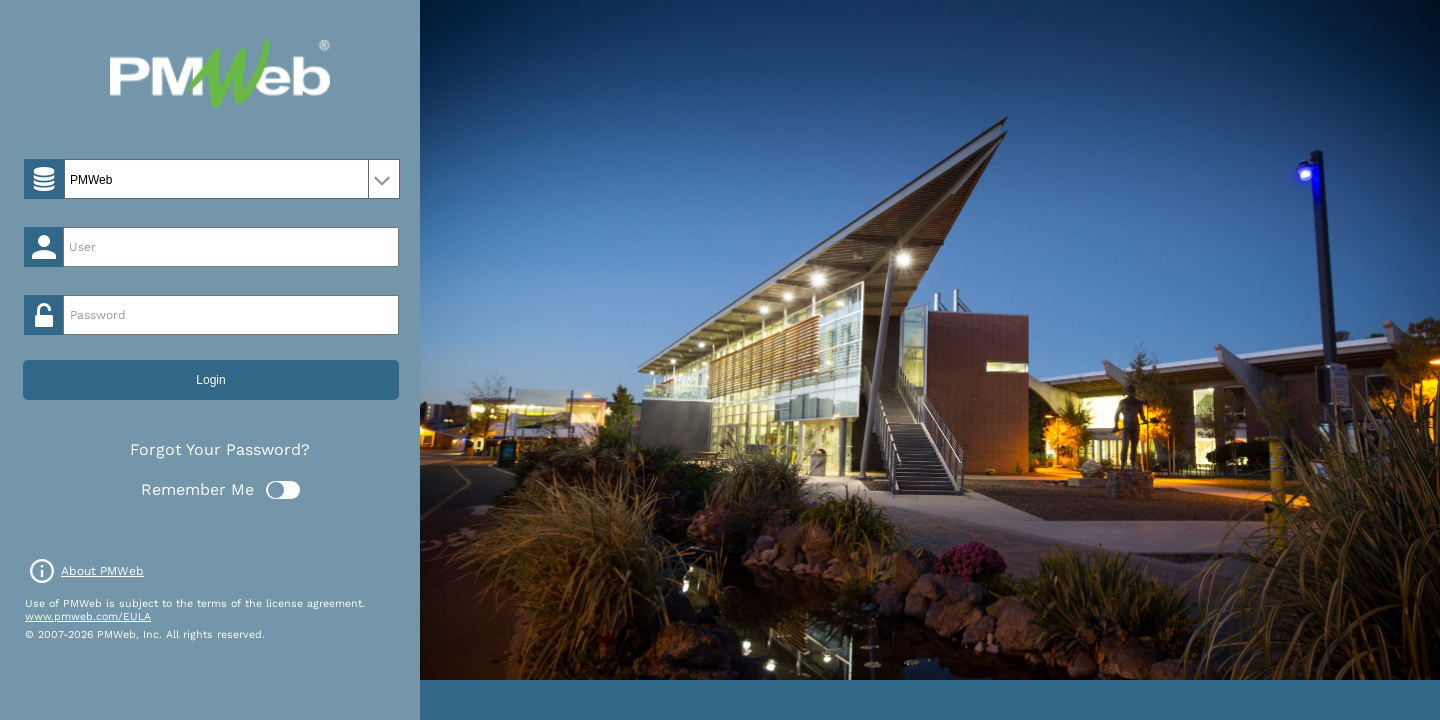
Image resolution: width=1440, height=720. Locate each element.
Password (98, 315)
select (384, 179)
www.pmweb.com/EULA (88, 616)
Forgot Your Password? (220, 449)
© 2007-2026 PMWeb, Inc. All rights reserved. (145, 634)
